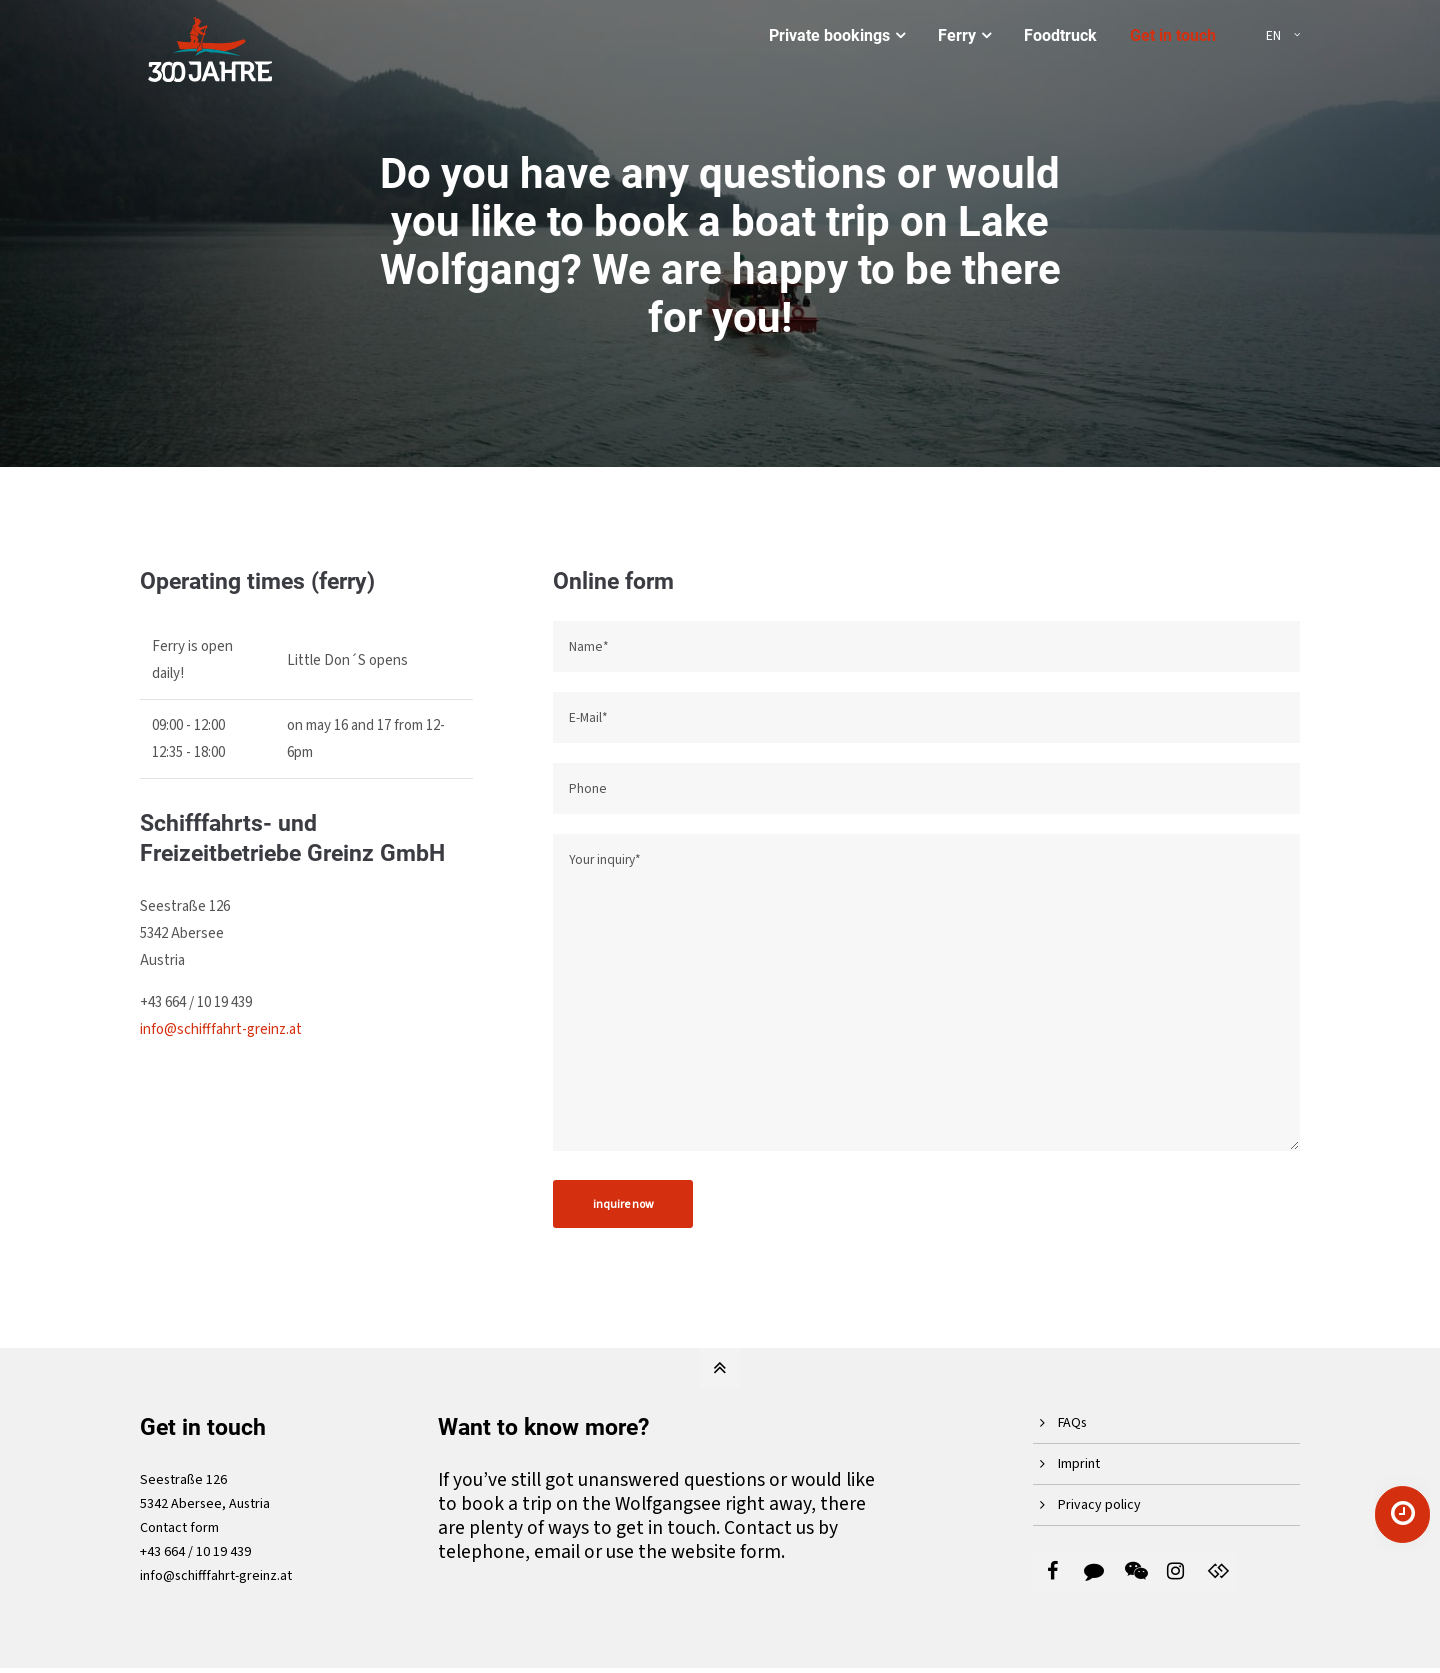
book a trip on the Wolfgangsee (591, 1504)
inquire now (623, 1204)
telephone (481, 1552)
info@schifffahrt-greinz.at (221, 1029)
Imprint (1079, 1464)
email (557, 1552)
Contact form (179, 1528)
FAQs (1072, 1423)
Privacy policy (1099, 1505)
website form (726, 1552)
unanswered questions (671, 1480)
